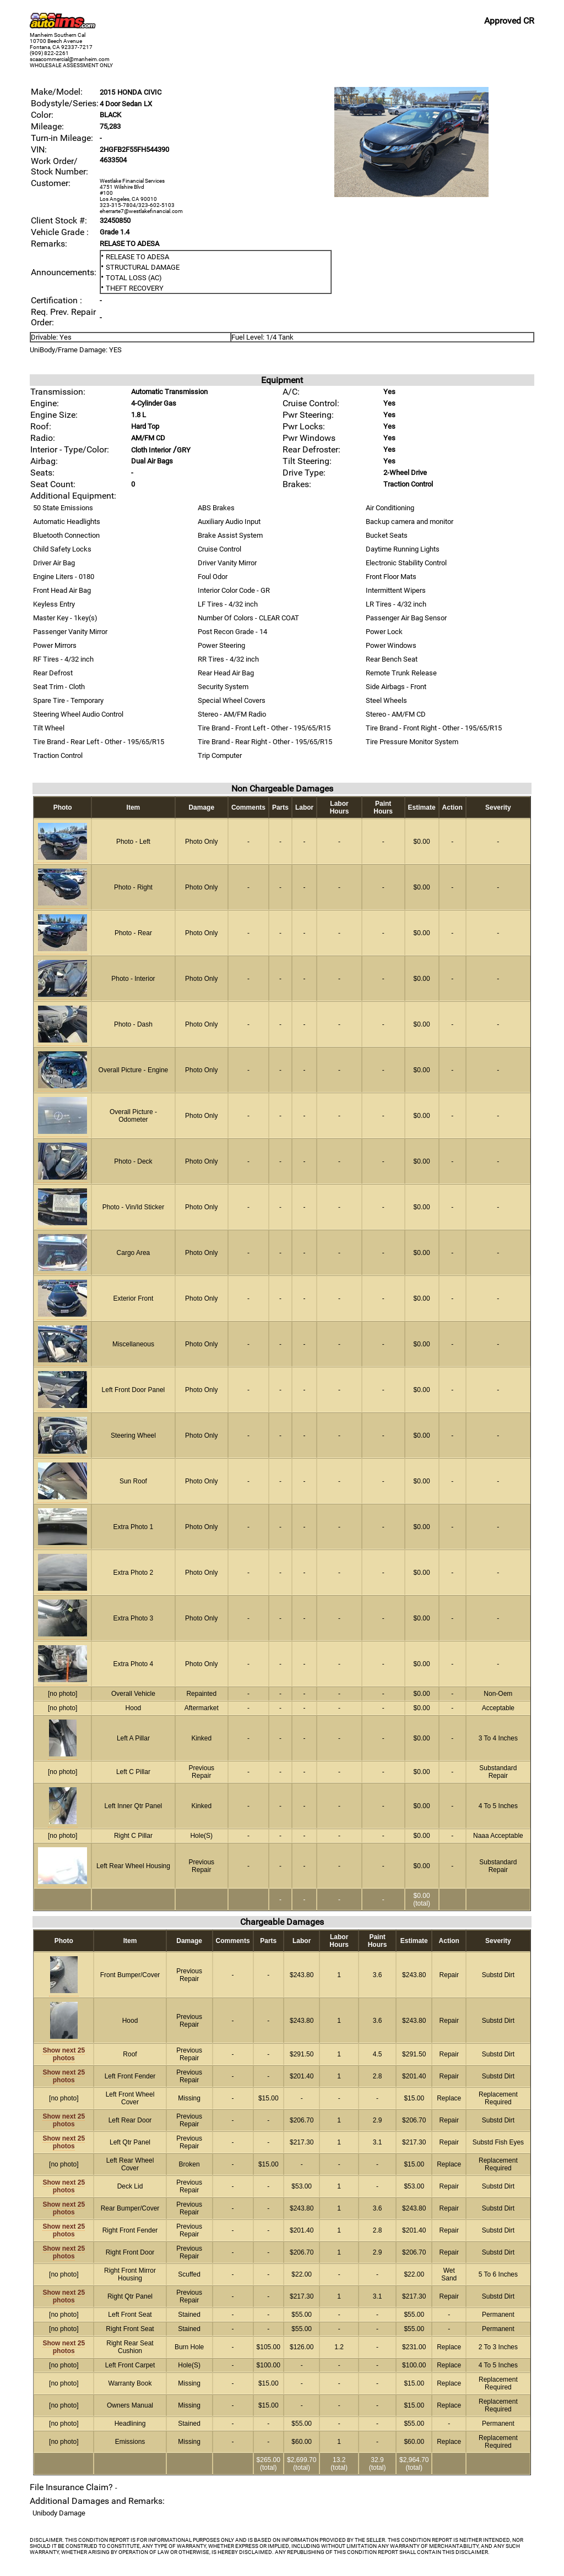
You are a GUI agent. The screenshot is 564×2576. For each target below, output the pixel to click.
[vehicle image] (411, 195)
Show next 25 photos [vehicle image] (63, 2054)
